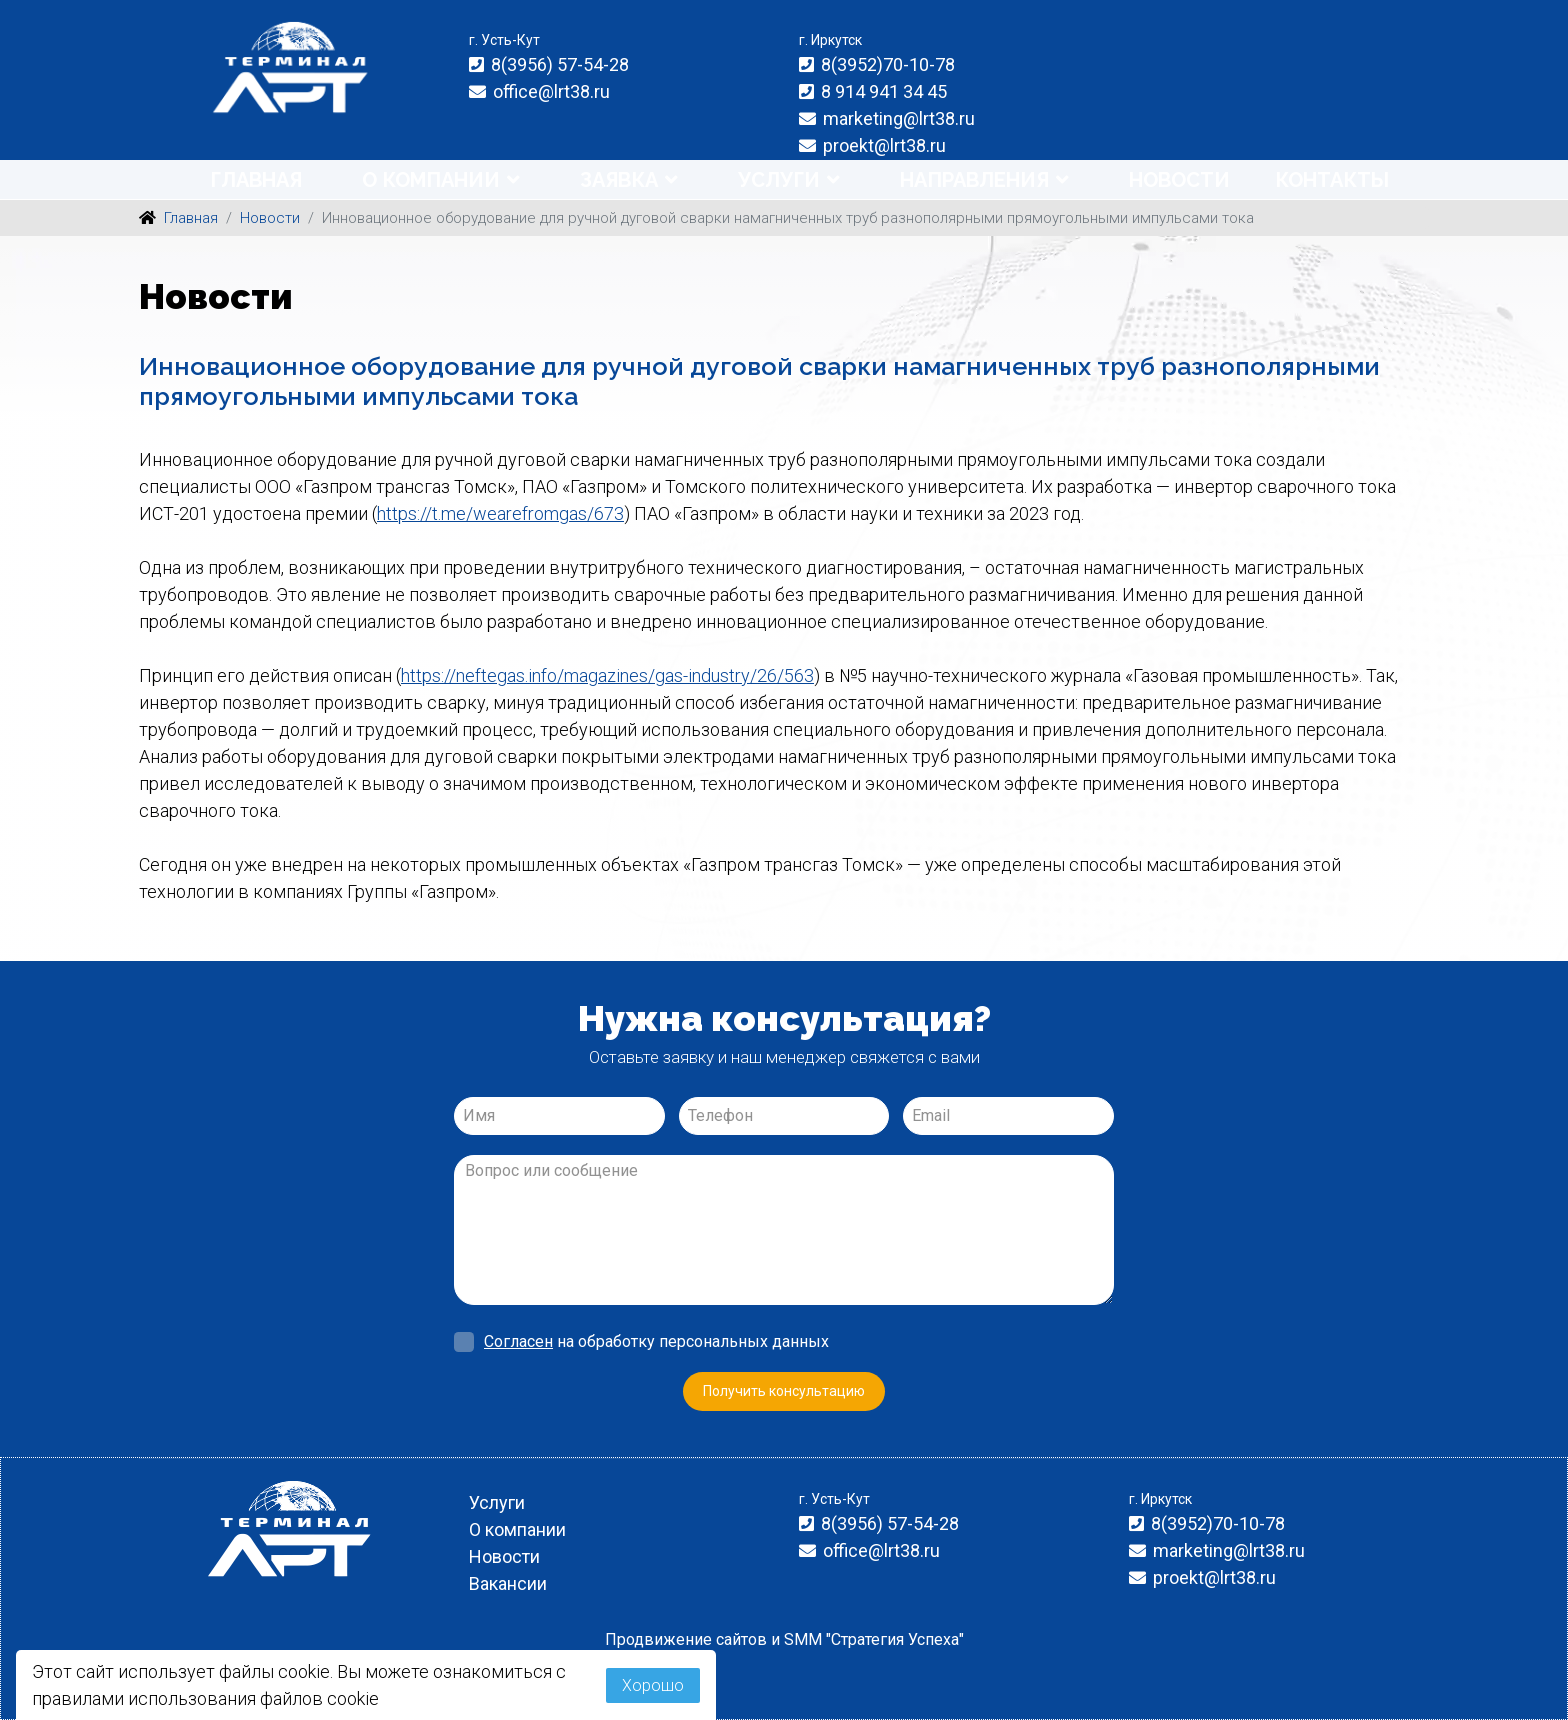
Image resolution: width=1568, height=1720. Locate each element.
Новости (1179, 180)
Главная (256, 180)
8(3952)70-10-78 (888, 64)
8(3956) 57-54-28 (560, 64)
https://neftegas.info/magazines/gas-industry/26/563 (607, 675)
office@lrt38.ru (551, 91)
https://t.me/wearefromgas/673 (500, 513)
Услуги (779, 180)
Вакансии (508, 1583)
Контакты (1332, 180)
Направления (974, 180)
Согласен (518, 1341)
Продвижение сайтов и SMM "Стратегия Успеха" (784, 1639)
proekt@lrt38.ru (884, 145)
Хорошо (653, 1685)
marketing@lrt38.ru (899, 118)
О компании (431, 180)
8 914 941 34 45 (884, 91)
